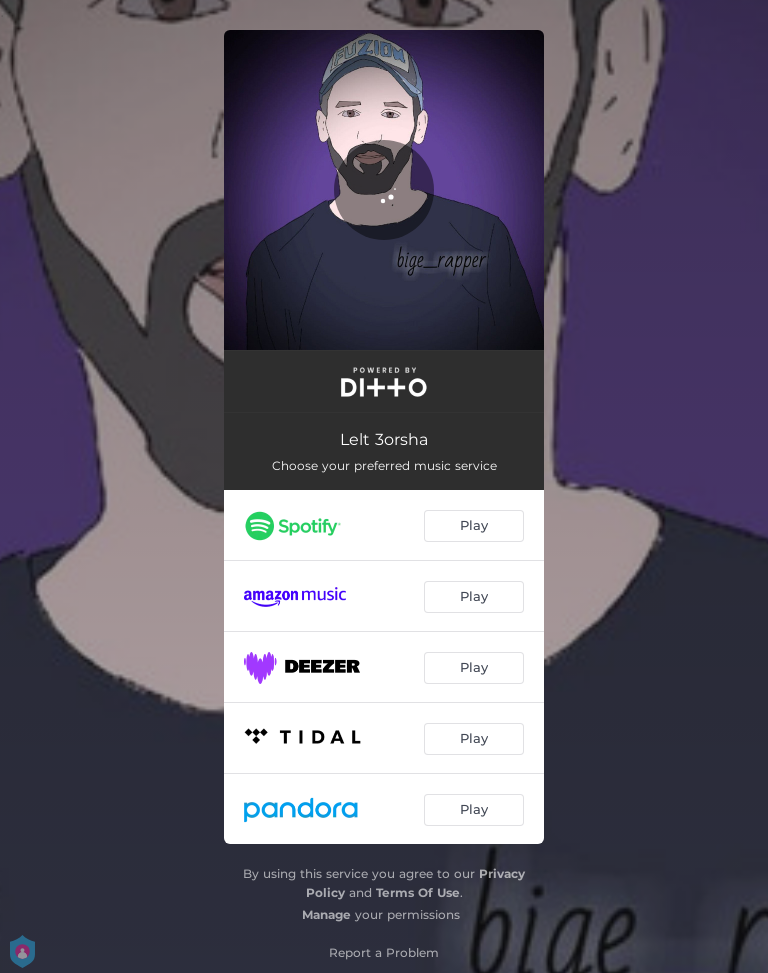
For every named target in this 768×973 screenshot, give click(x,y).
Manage (326, 914)
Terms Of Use (418, 892)
